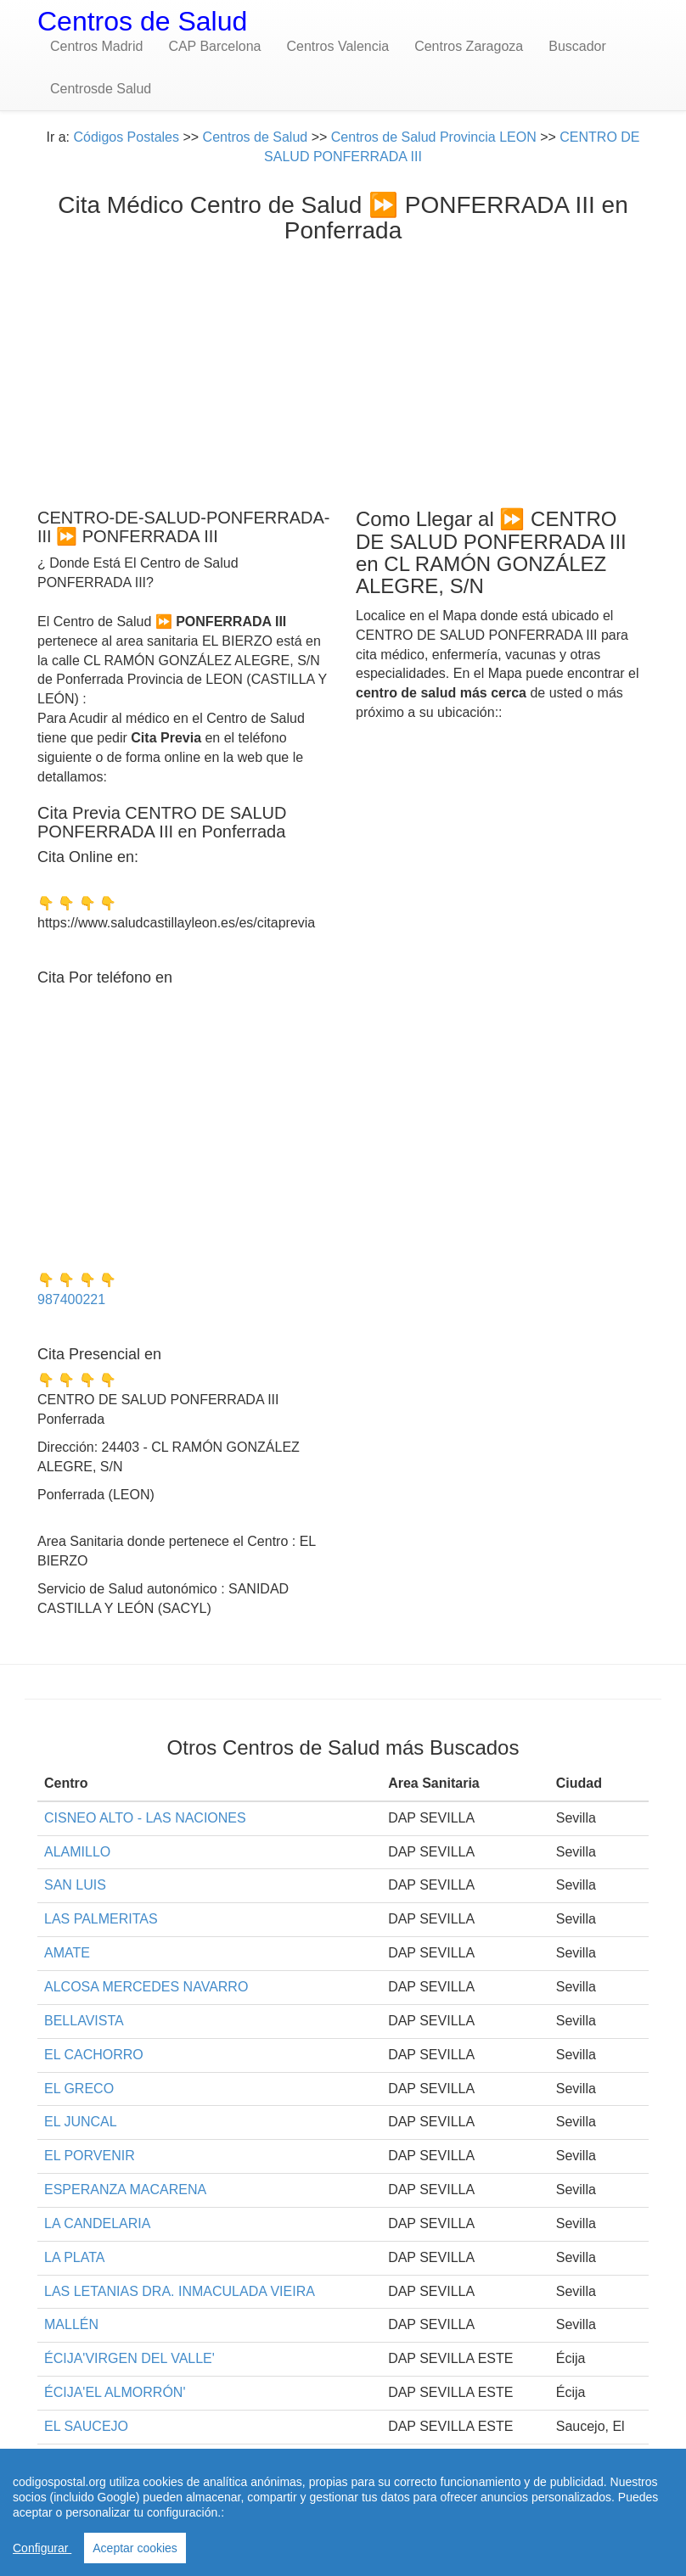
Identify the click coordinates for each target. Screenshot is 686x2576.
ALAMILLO (77, 1852)
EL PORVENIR (89, 2155)
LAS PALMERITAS (101, 1919)
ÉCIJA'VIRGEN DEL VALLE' (129, 2358)
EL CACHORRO (93, 2054)
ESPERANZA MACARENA (125, 2189)
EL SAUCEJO (86, 2426)
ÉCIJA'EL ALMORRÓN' (114, 2392)
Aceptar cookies (135, 2548)
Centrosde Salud (100, 88)
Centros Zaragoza (468, 46)
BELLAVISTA (84, 2020)
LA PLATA (74, 2257)
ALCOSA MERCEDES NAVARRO (146, 1987)
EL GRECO (79, 2088)
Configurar (42, 2548)
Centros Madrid (96, 46)
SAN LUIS (75, 1885)
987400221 (71, 1299)
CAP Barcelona (214, 46)
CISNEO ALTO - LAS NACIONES (145, 1818)
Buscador (577, 46)
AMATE (67, 1953)
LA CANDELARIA (97, 2223)
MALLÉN (71, 2324)
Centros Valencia (337, 46)
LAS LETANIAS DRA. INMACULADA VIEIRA (179, 2291)
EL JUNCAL (80, 2121)
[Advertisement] (343, 371)
